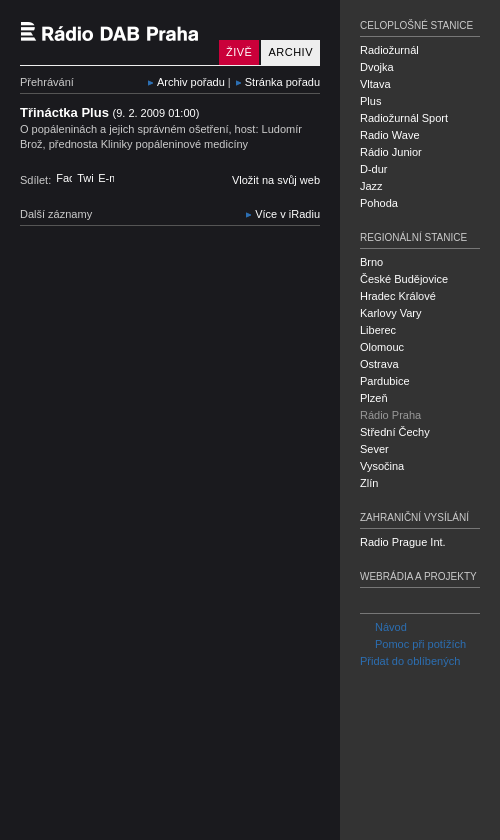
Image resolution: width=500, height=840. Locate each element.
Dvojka (377, 67)
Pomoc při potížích (413, 644)
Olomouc (382, 347)
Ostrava (379, 364)
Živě (239, 52)
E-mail (106, 178)
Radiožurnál (389, 50)
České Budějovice (404, 279)
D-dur (374, 169)
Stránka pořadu (282, 82)
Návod (383, 627)
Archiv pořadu (191, 82)
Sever (374, 449)
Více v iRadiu (287, 214)
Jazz (371, 186)
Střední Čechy (395, 432)
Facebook (64, 178)
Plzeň (374, 398)
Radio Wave (390, 135)
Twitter (85, 178)
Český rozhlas (54, 823)
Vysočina (382, 466)
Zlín (369, 483)
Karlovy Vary (391, 313)
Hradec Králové (398, 296)
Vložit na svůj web (276, 180)
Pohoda (379, 203)
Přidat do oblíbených (410, 661)
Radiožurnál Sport (404, 118)
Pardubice (385, 381)
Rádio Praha (390, 415)
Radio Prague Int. (403, 542)
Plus (370, 101)
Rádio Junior (391, 152)
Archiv (290, 52)
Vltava (375, 84)
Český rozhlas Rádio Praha (115, 32)
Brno (371, 262)
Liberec (378, 330)
